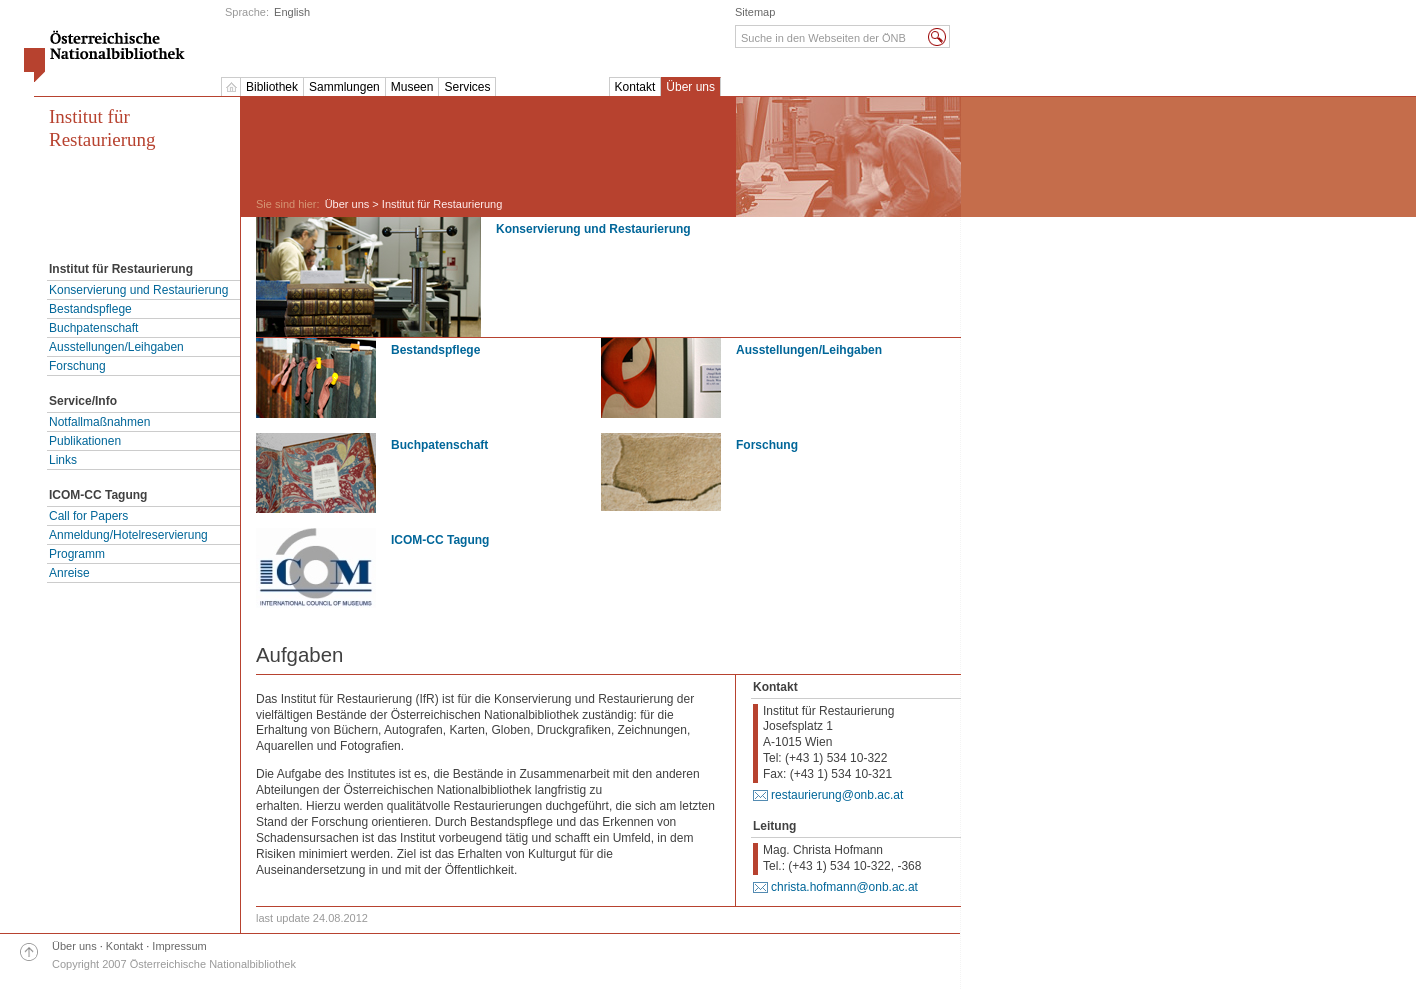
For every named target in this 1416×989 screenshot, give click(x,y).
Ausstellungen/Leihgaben (116, 347)
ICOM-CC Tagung (440, 540)
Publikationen (85, 441)
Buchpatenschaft (93, 328)
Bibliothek (272, 87)
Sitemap (755, 12)
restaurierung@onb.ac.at (837, 795)
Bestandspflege (90, 309)
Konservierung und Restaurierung (138, 290)
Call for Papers (88, 516)
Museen (412, 87)
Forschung (77, 366)
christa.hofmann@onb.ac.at (844, 887)
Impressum (179, 946)
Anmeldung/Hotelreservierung (128, 535)
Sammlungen (344, 87)
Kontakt (635, 87)
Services (467, 87)
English (292, 12)
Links (63, 460)
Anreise (69, 573)
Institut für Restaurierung (102, 128)
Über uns (690, 87)
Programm (77, 554)
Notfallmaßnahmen (99, 422)
